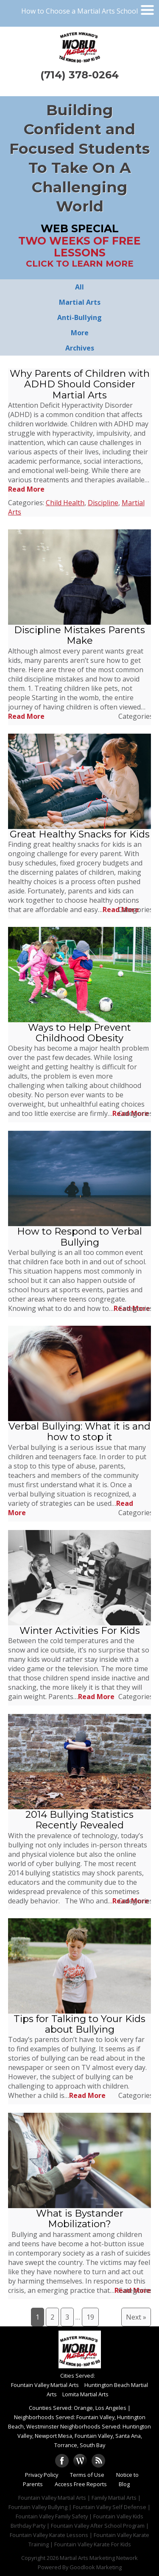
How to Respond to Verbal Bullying (79, 1236)
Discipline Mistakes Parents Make (79, 635)
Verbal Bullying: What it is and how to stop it (79, 1431)
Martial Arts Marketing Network (99, 2558)
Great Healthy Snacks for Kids (80, 834)
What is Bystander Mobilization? (79, 2218)
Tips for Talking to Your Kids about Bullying (79, 2024)
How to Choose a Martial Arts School (79, 11)
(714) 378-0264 (79, 75)
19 (90, 2317)
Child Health (65, 502)
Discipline (103, 502)
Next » (136, 2317)
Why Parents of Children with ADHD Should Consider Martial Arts (80, 384)
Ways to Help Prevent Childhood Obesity (79, 1032)
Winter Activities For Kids (80, 1630)
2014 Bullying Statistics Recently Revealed (79, 1819)
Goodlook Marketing (96, 2567)
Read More (26, 489)
